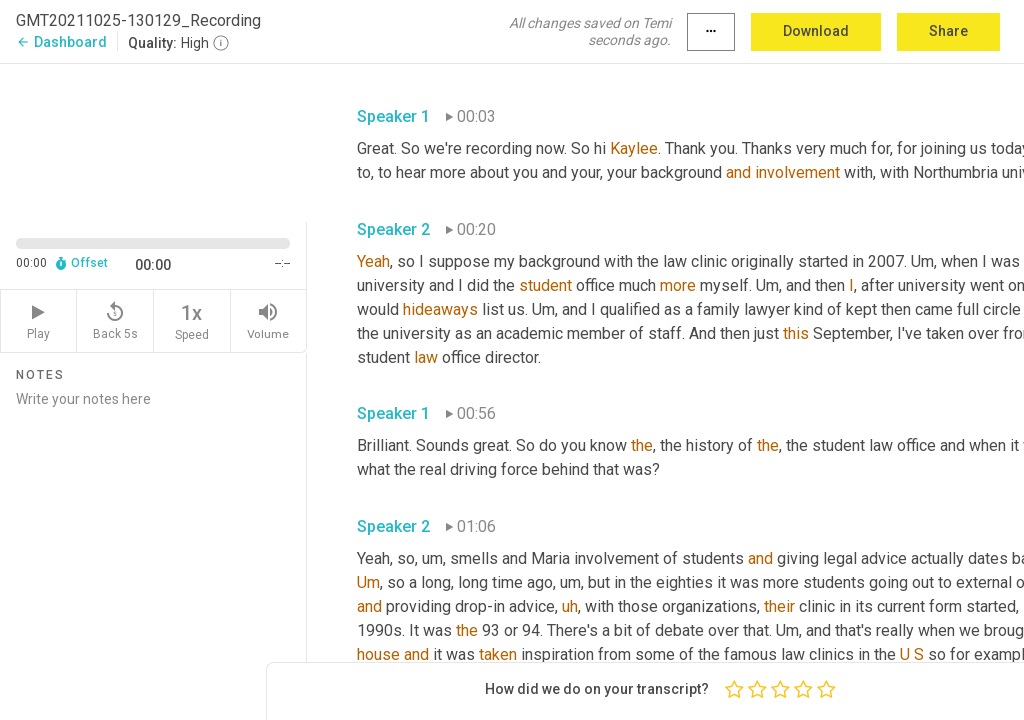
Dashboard (61, 42)
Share (948, 31)
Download (816, 31)
